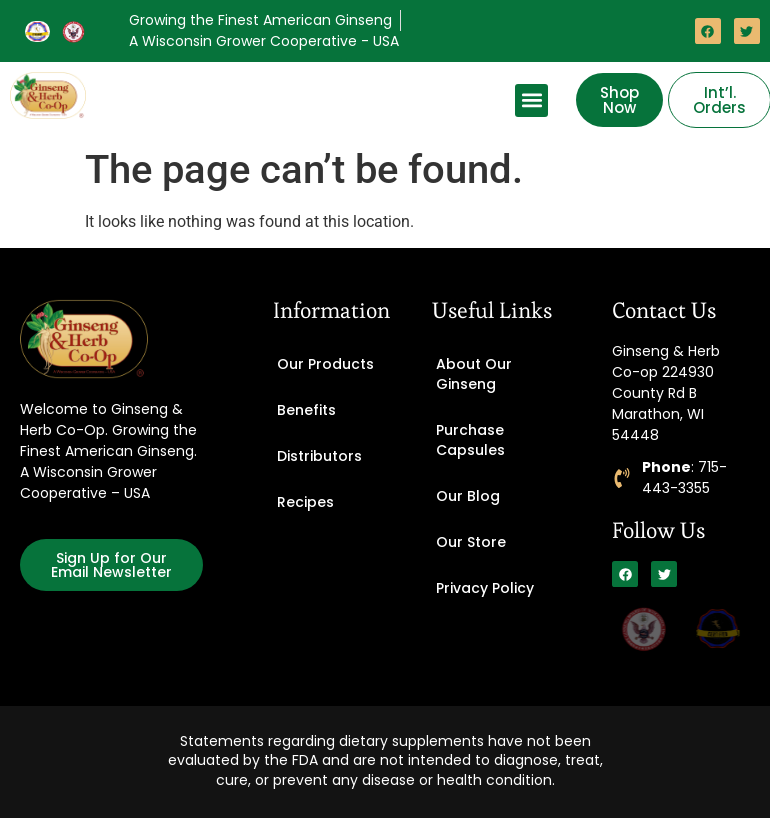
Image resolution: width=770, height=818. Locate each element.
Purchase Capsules (470, 440)
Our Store (471, 542)
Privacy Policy (485, 588)
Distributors (319, 456)
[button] (531, 100)
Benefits (306, 410)
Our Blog (468, 496)
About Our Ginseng (474, 374)
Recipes (305, 502)
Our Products (325, 364)
